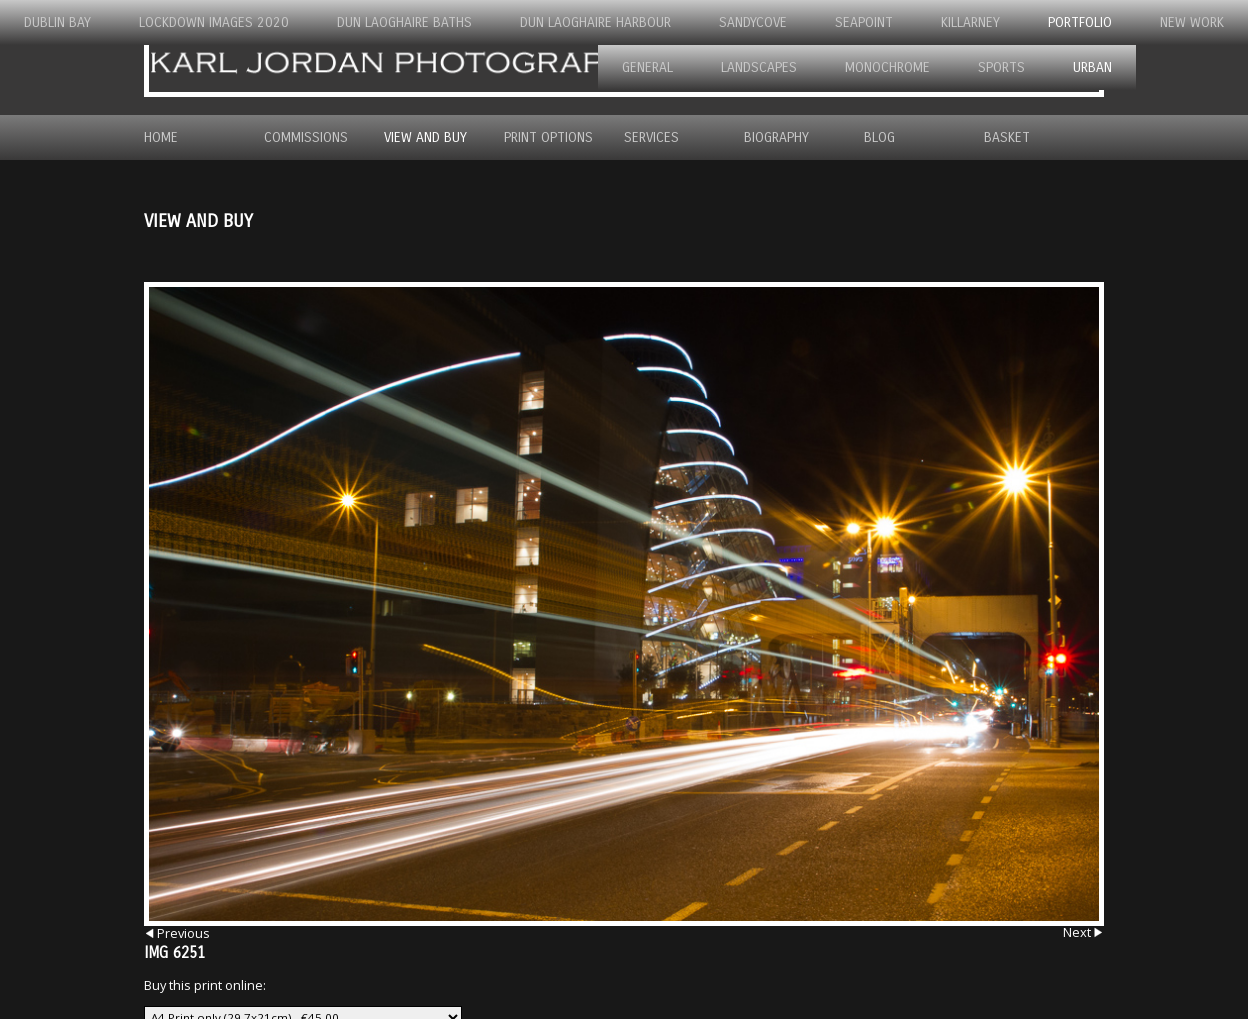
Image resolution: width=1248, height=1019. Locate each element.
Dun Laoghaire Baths (404, 22)
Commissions (306, 137)
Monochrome (887, 67)
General (647, 67)
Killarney (970, 22)
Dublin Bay (57, 22)
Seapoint (864, 22)
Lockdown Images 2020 (214, 22)
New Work (1192, 22)
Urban (1092, 67)
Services (651, 137)
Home (161, 137)
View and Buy (425, 137)
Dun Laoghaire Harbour (595, 22)
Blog (879, 137)
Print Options (548, 137)
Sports (1001, 67)
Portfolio (1080, 22)
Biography (776, 137)
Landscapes (759, 67)
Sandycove (753, 22)
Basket (1007, 137)
